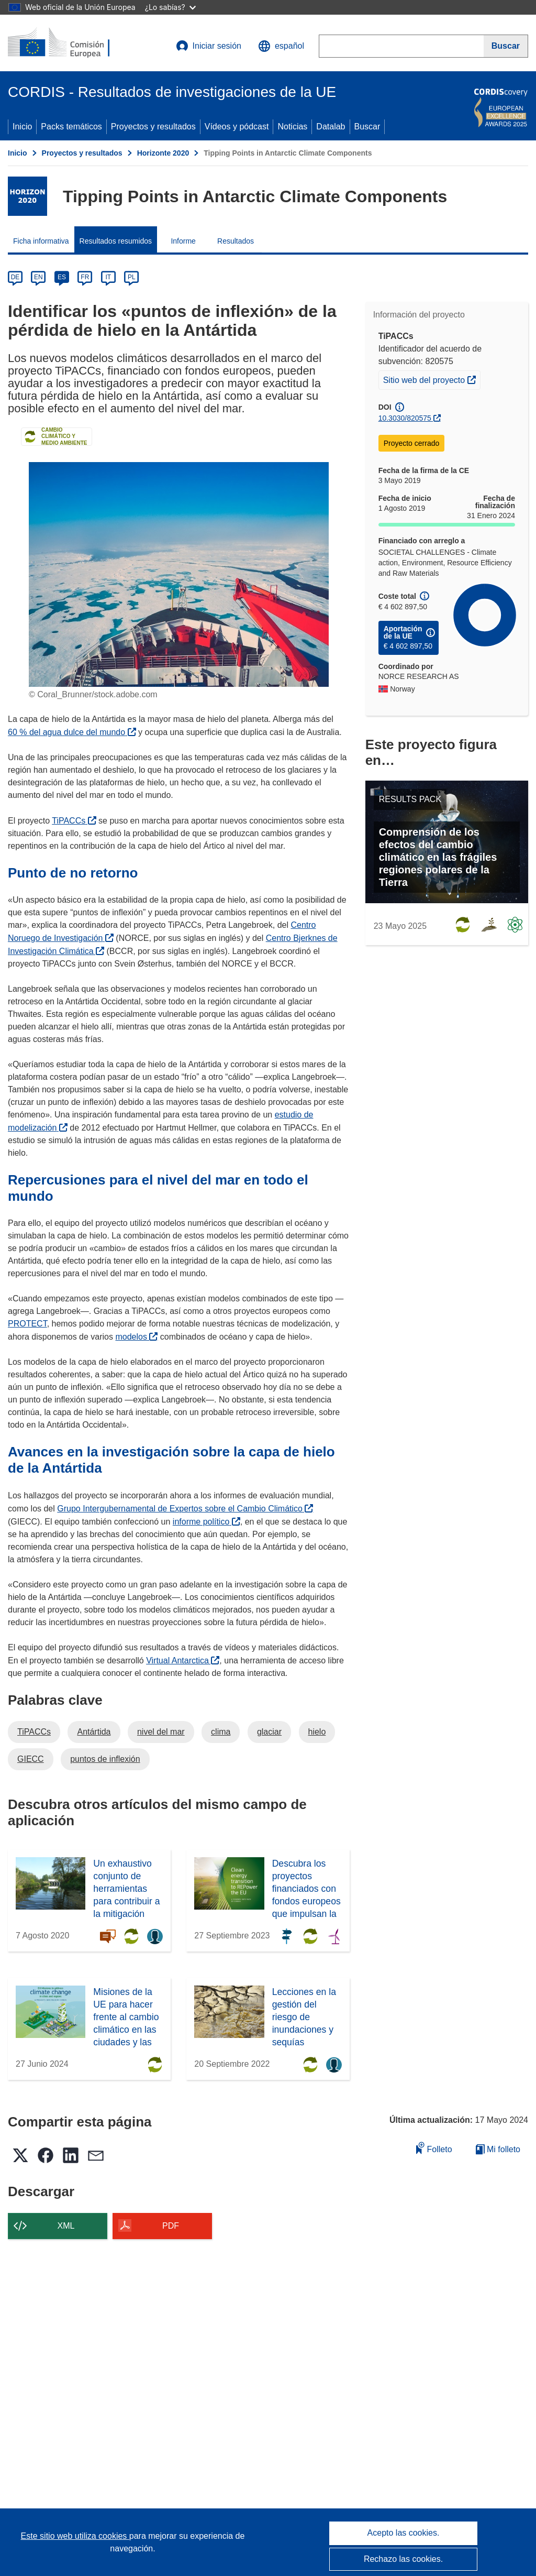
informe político (206, 1521)
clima (220, 1731)
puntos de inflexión (105, 1759)
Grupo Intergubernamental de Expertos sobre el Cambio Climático (185, 1508)
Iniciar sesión (208, 46)
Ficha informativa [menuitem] (41, 241)
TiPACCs (74, 820)
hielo (317, 1731)
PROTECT (27, 1323)
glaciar (269, 1731)
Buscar (367, 126)
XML (66, 2225)
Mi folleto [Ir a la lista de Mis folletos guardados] (498, 2149)
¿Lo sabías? (170, 7)
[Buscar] (506, 46)
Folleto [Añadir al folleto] (434, 2148)
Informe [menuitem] (183, 241)
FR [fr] (85, 277)
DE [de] (15, 277)
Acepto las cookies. (403, 2532)
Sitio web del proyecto (432, 379)
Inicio (22, 126)
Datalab (330, 126)
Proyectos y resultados (153, 126)
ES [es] (62, 277)
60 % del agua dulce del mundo (72, 732)
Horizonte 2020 (163, 153)
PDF (170, 2225)
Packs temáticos (71, 126)
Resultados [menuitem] (235, 241)
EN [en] (38, 277)
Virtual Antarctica (182, 1660)
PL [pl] (132, 277)
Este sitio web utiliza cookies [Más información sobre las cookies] (75, 2535)
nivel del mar (161, 1731)
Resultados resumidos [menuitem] (116, 241)
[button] (281, 46)
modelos (136, 1336)
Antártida (93, 1731)
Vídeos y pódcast (237, 126)
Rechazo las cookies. (403, 2559)
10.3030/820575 (404, 418)
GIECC (30, 1759)
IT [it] (108, 277)
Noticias (292, 126)
